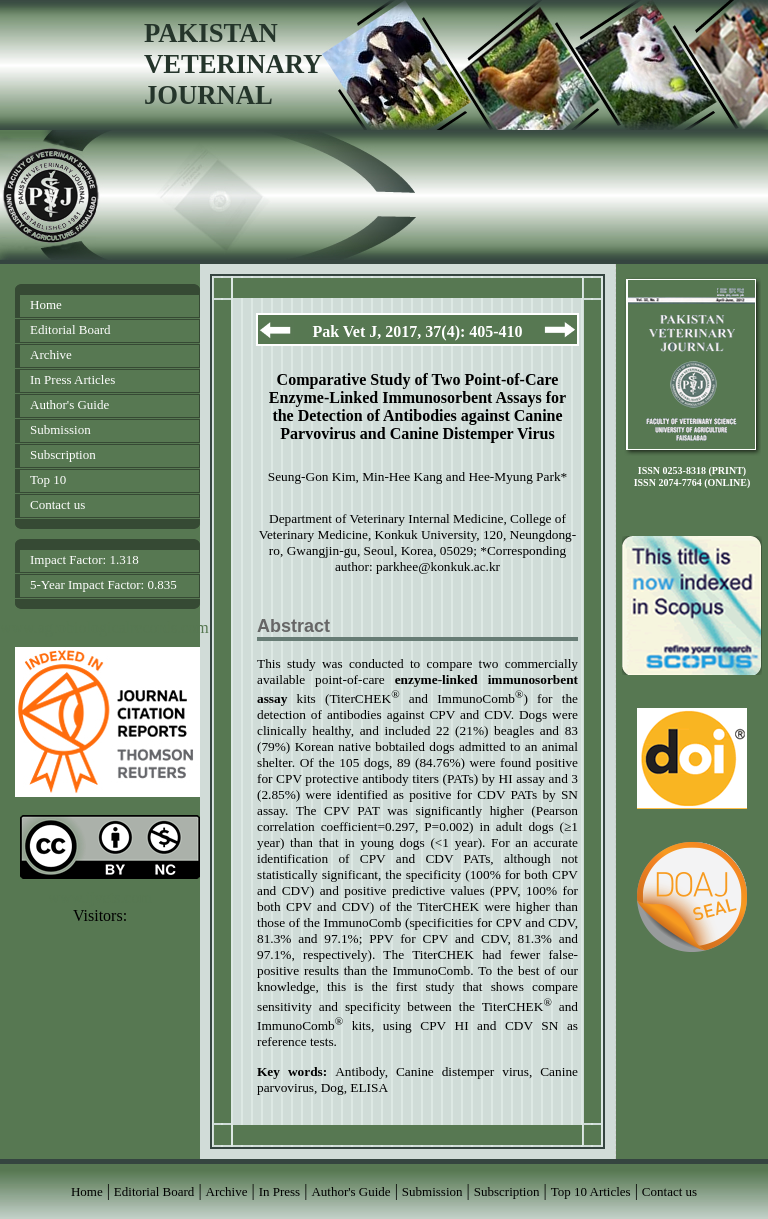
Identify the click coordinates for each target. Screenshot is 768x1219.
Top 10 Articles (591, 1191)
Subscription (63, 454)
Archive (51, 354)
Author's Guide (69, 404)
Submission (60, 429)
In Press (280, 1191)
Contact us (57, 504)
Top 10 (48, 479)
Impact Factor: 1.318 (84, 559)
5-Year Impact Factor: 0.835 (103, 584)
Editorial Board (70, 329)
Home (46, 304)
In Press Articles (72, 379)
